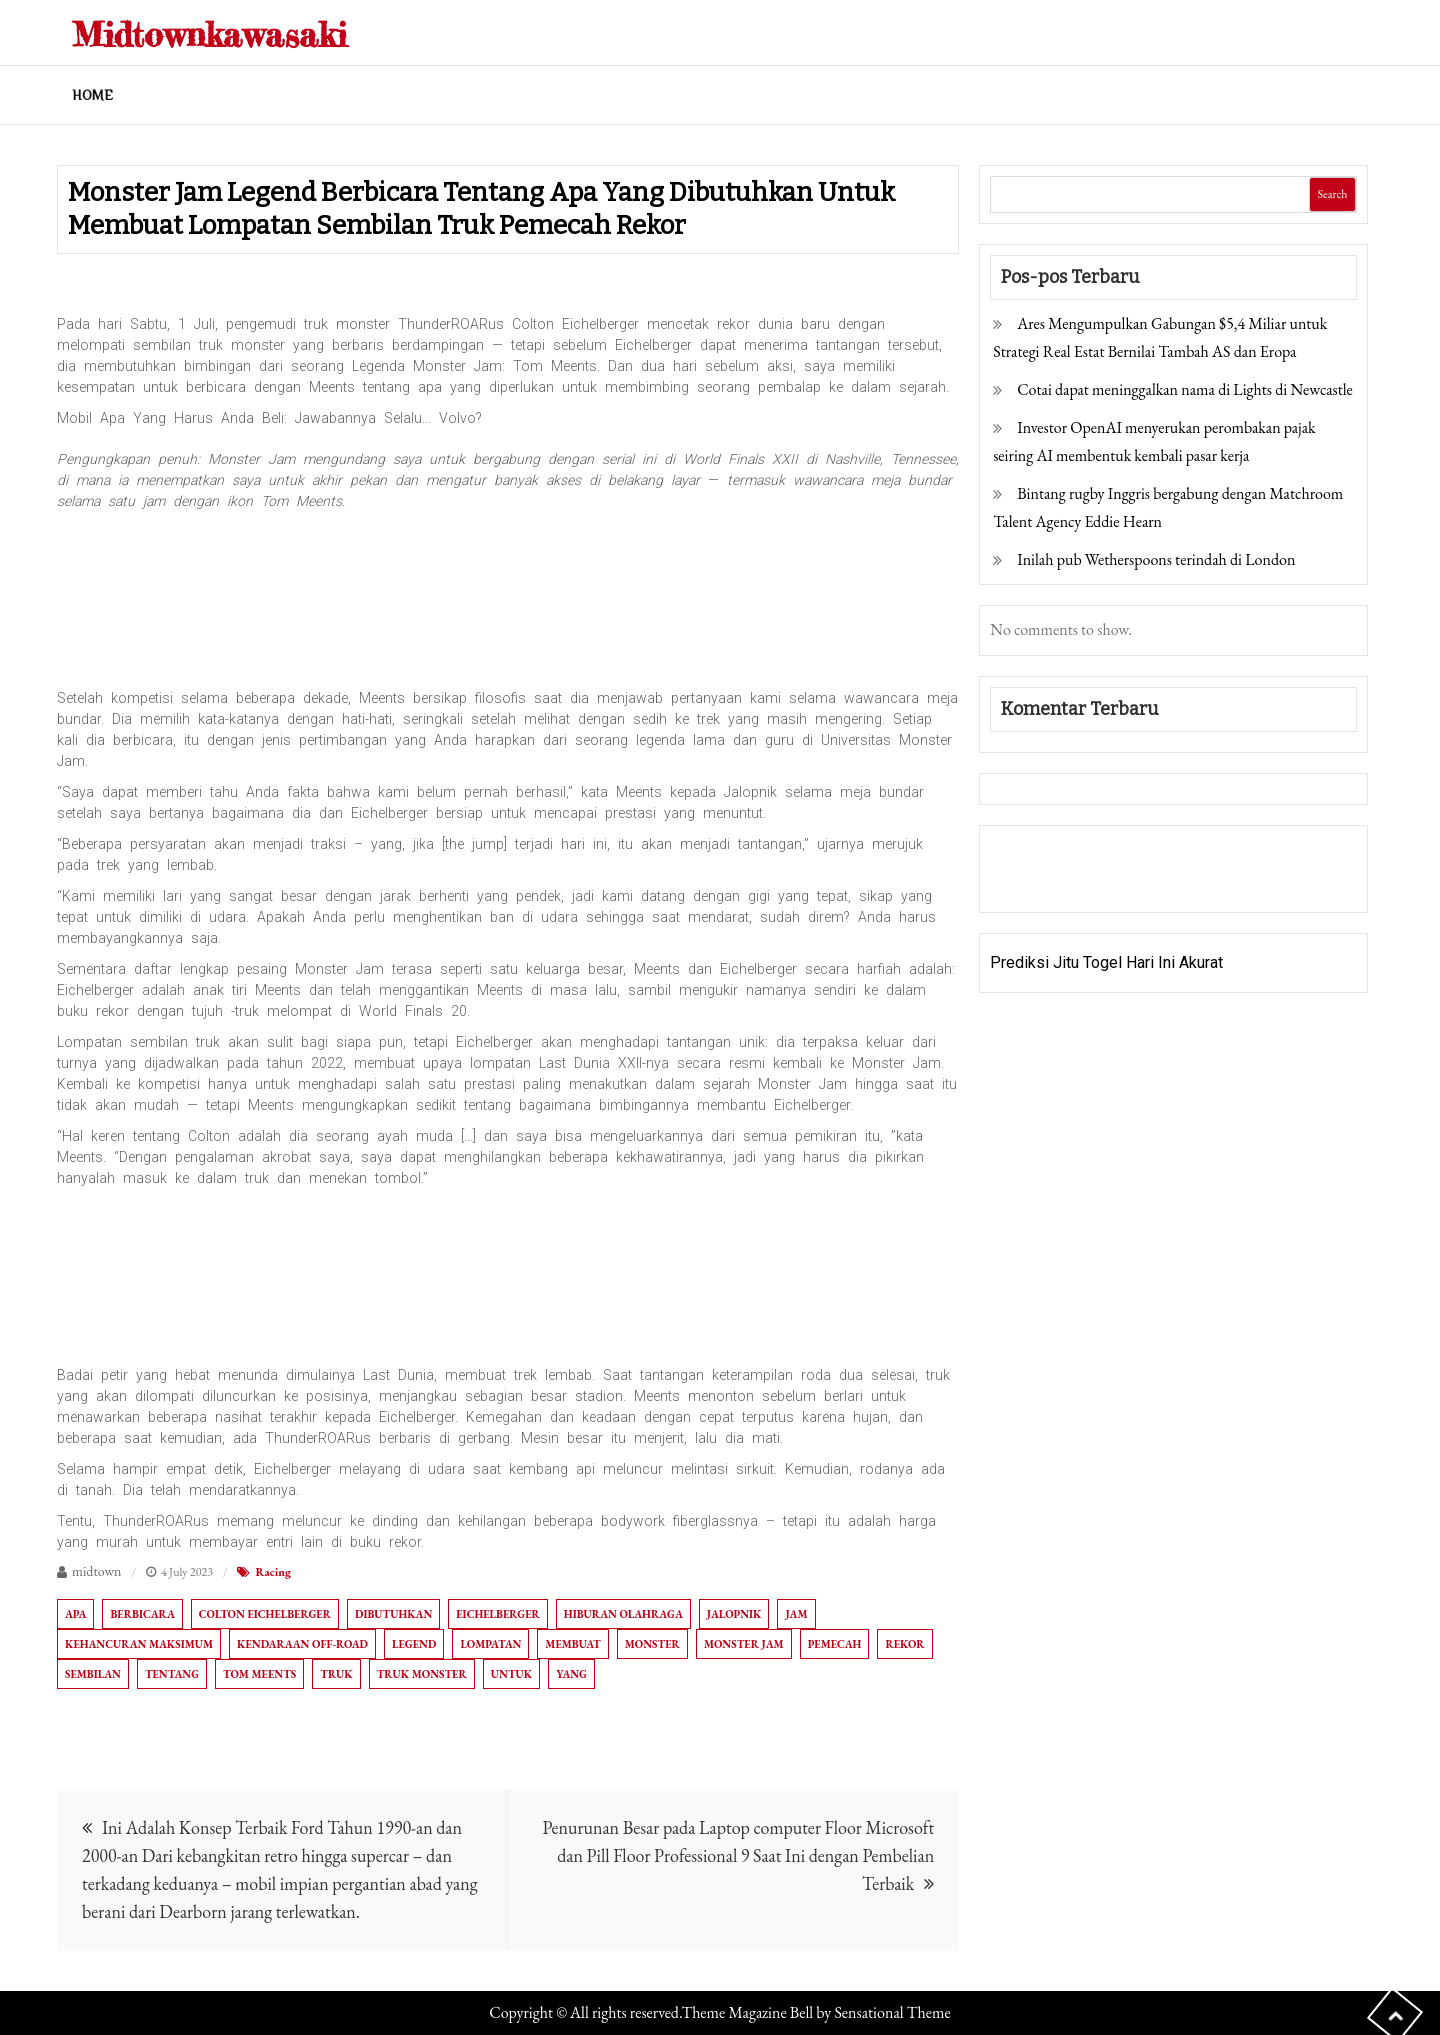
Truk (336, 1674)
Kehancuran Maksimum (139, 1644)
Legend (414, 1644)
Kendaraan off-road (302, 1644)
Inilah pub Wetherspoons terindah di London (1156, 559)
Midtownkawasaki (243, 31)
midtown (97, 1571)
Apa (75, 1614)
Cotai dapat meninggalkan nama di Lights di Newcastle (1185, 389)
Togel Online (1143, 882)
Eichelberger (498, 1614)
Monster (652, 1644)
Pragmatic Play (1043, 882)
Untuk (511, 1674)
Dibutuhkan (393, 1614)
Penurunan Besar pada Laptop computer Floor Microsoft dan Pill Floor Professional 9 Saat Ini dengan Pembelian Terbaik (738, 1855)
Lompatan (490, 1644)
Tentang (172, 1674)
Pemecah (835, 1644)
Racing (273, 1572)
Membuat (572, 1644)
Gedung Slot (1032, 854)
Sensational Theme (892, 2012)
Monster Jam (744, 1644)
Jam (796, 1614)
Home (92, 95)
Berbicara (142, 1614)
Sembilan (93, 1674)
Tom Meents (259, 1674)
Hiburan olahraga (623, 1614)
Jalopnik (734, 1614)
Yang (571, 1674)
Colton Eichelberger (265, 1614)
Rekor (904, 1644)
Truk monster (422, 1674)
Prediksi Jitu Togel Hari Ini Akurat (1106, 962)
